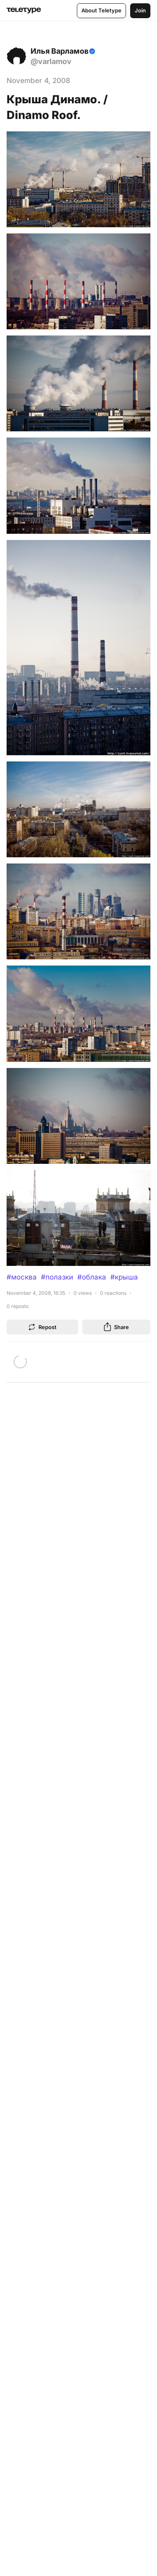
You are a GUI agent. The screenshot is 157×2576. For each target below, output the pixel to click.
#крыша (124, 1277)
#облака (91, 1277)
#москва (22, 1277)
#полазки (57, 1277)
